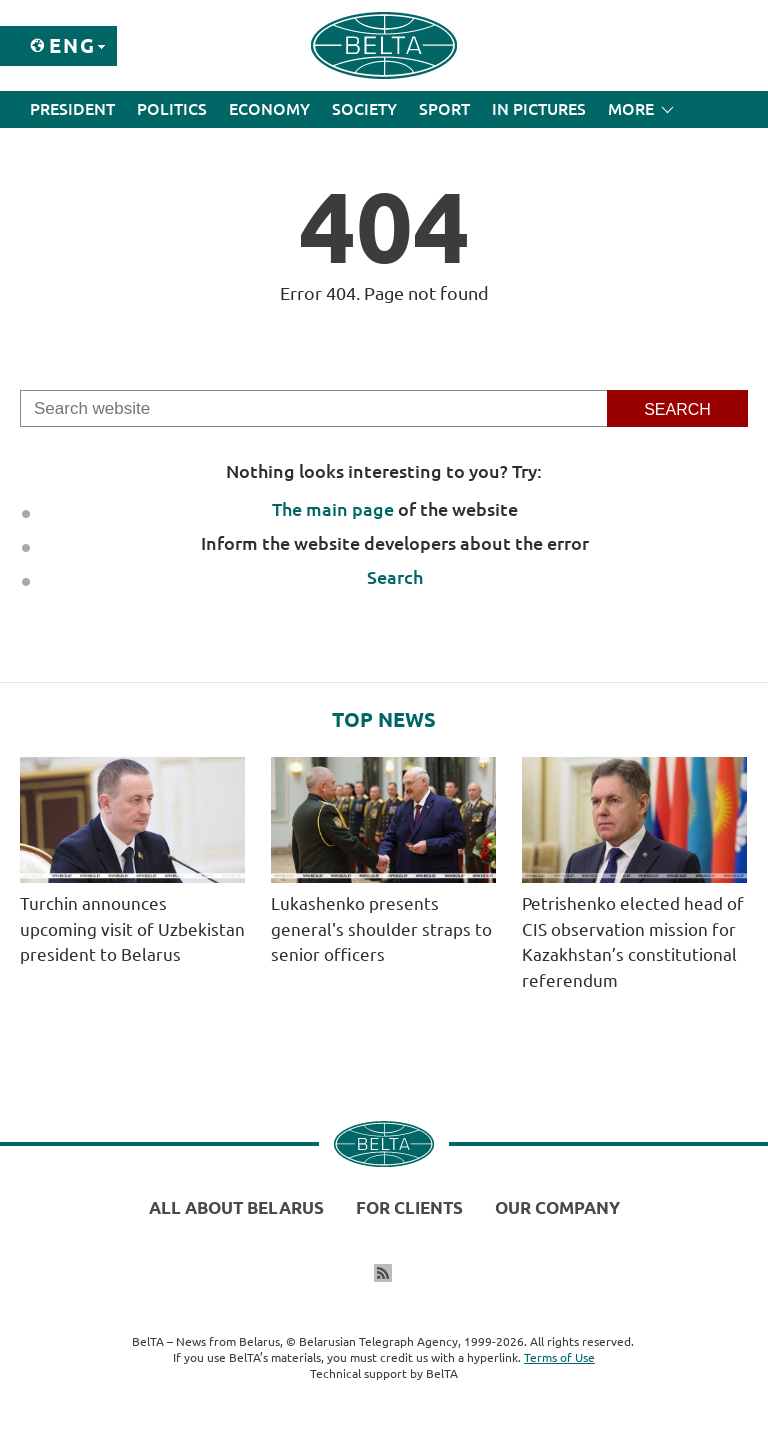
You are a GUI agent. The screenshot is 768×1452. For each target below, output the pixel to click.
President (72, 109)
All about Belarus (236, 1207)
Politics (172, 109)
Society (364, 109)
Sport (444, 109)
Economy (269, 109)
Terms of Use (559, 1357)
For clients (409, 1207)
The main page (333, 509)
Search (395, 577)
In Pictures (539, 109)
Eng (72, 45)
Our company (557, 1207)
